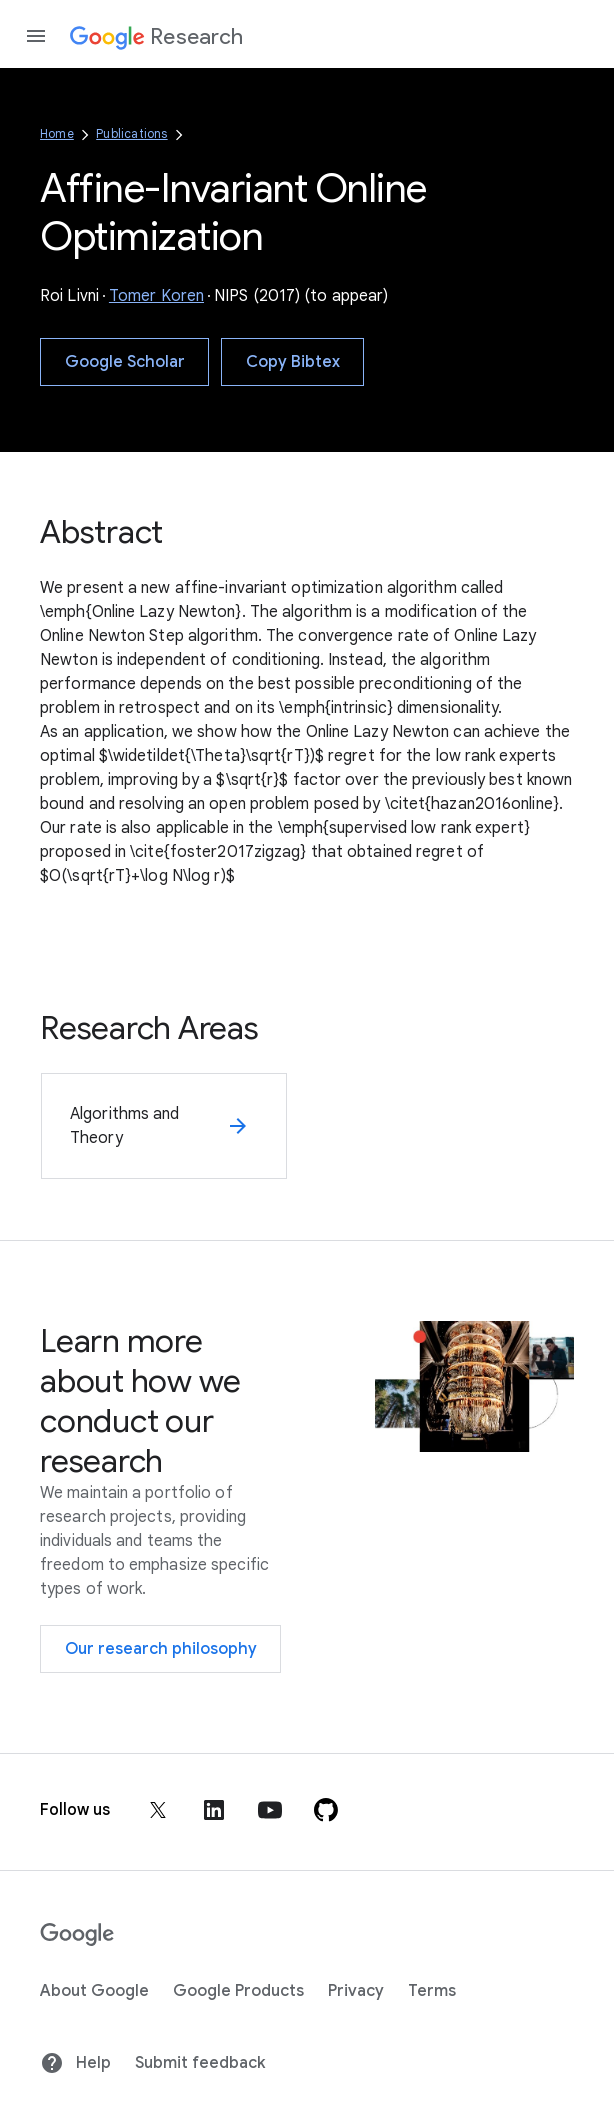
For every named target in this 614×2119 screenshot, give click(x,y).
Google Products (238, 1991)
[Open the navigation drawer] (36, 36)
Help (75, 2063)
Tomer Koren (156, 296)
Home (57, 133)
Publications (131, 133)
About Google (94, 1991)
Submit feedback (200, 2063)
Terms (432, 1991)
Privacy (356, 1991)
